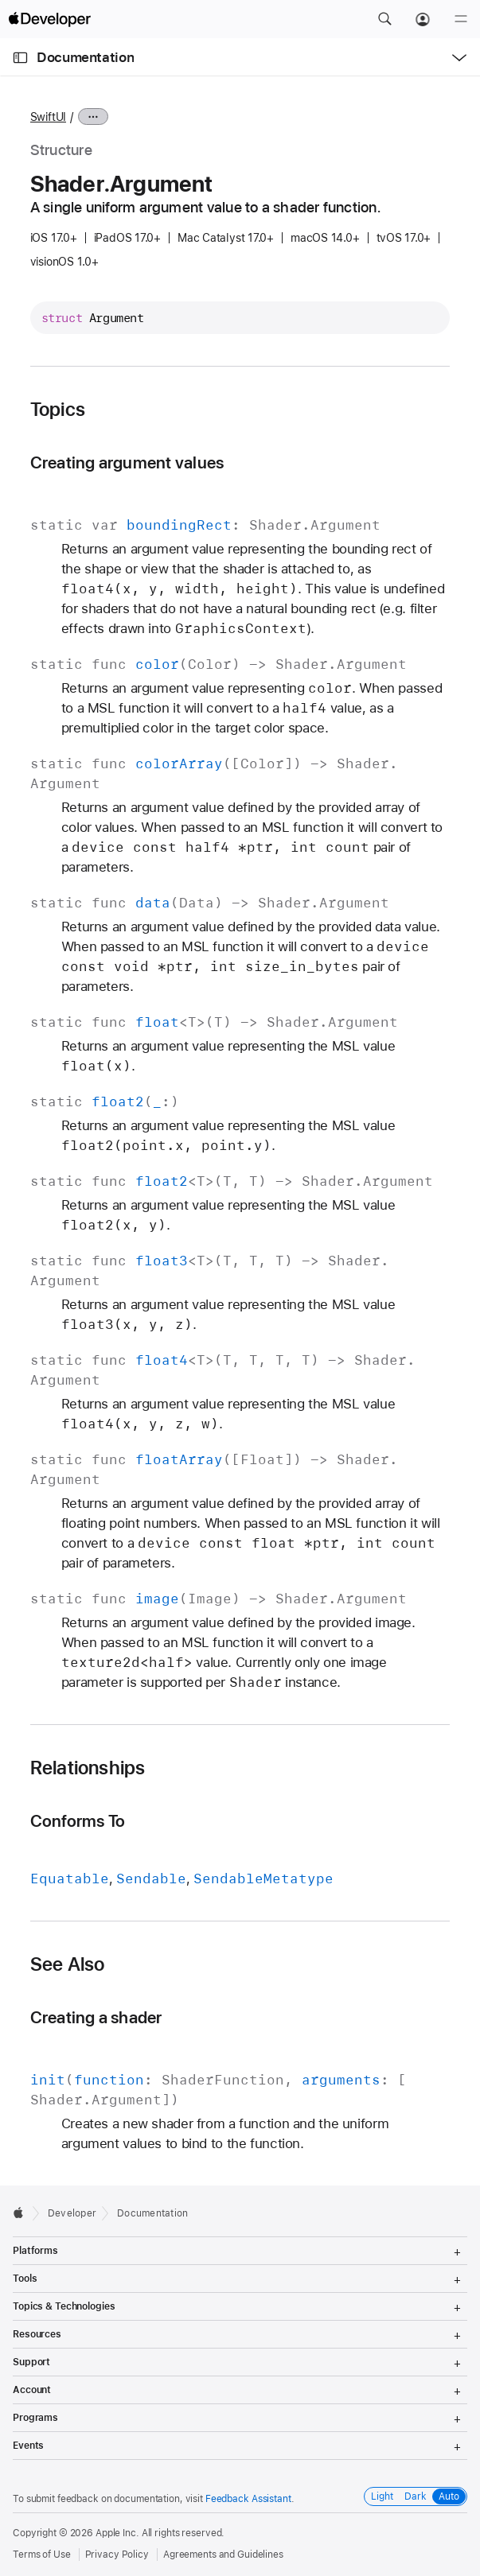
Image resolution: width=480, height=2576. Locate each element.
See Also (67, 1964)
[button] (384, 19)
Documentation (85, 57)
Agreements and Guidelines (223, 2554)
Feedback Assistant (248, 2498)
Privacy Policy (117, 2554)
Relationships (88, 1768)
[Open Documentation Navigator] (20, 57)
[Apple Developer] (49, 19)
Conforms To (78, 1821)
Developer (72, 2213)
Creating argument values (127, 462)
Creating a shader (96, 2017)
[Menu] (461, 19)
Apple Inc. (117, 2533)
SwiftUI (48, 117)
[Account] (423, 19)
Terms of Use (42, 2554)
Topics (57, 409)
